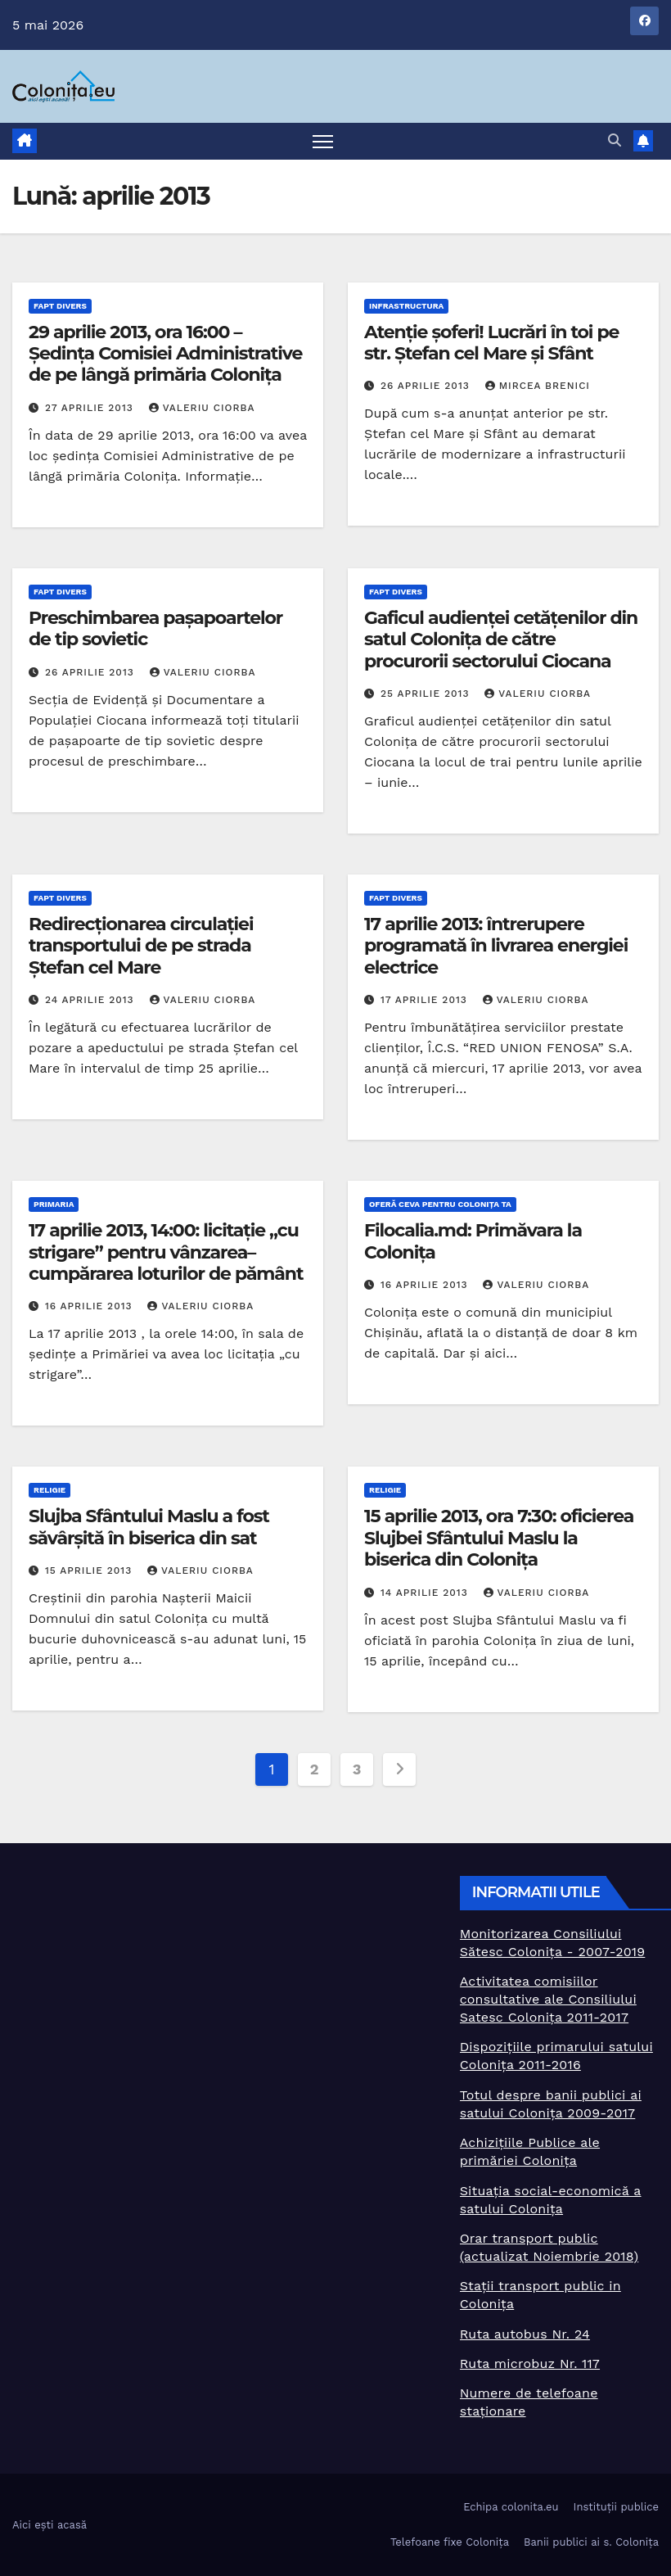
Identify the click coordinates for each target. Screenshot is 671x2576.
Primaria (54, 1204)
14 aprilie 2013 (426, 1592)
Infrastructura (406, 305)
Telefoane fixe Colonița (449, 2542)
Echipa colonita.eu (510, 2507)
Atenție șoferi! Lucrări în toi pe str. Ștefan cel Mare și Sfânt (491, 342)
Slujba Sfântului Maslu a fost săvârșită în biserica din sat (149, 1526)
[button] (614, 140)
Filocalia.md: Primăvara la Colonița (473, 1241)
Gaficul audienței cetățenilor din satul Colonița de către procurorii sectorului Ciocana (500, 639)
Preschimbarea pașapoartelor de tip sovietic (155, 628)
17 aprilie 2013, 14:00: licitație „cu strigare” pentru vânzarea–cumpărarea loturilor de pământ (166, 1252)
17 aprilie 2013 (426, 1000)
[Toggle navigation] (323, 141)
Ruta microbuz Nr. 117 (530, 2363)
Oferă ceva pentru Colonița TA (440, 1204)
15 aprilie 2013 (90, 1570)
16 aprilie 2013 (91, 1306)
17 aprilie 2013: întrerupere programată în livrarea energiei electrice (496, 945)
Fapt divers (60, 305)
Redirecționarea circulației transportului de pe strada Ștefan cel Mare (141, 945)
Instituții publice (616, 2507)
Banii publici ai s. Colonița (591, 2542)
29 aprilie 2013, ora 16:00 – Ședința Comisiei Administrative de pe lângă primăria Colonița (165, 353)
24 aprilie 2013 (91, 1000)
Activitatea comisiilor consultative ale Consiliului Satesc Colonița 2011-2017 (548, 1999)
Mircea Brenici (537, 386)
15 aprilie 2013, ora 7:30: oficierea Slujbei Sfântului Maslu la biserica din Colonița (498, 1537)
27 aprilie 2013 (91, 408)
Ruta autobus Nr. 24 (525, 2334)
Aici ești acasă (49, 2525)
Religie (49, 1489)
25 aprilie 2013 (427, 693)
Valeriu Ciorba (202, 408)
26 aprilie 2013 (427, 386)
